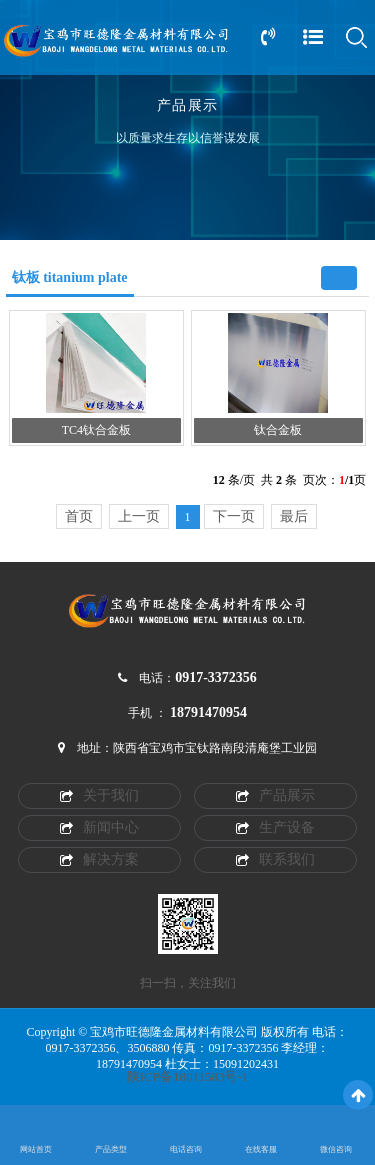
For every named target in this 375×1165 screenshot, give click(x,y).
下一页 (234, 516)
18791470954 (208, 712)
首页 (79, 516)
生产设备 (275, 828)
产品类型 (111, 1149)
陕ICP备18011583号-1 (188, 1077)
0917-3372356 (216, 677)
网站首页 (36, 1149)
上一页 (139, 516)
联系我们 (275, 860)
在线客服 (261, 1149)
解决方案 (99, 860)
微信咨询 (336, 1149)
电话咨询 (186, 1149)
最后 (294, 516)
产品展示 (275, 796)
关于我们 (99, 796)
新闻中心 (99, 828)
